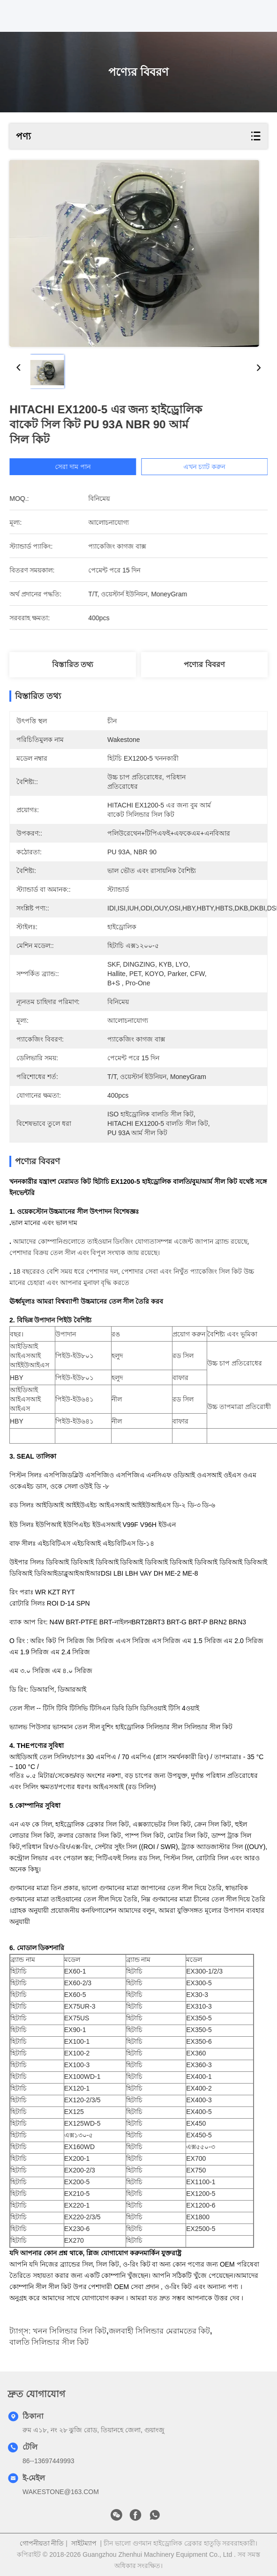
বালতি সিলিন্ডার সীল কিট (49, 2342)
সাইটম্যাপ (84, 2543)
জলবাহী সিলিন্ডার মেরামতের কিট (159, 2331)
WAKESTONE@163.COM (60, 2491)
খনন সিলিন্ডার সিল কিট (69, 2331)
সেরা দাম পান (86, 466)
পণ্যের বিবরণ (204, 664)
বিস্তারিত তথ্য (72, 664)
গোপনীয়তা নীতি (42, 2543)
